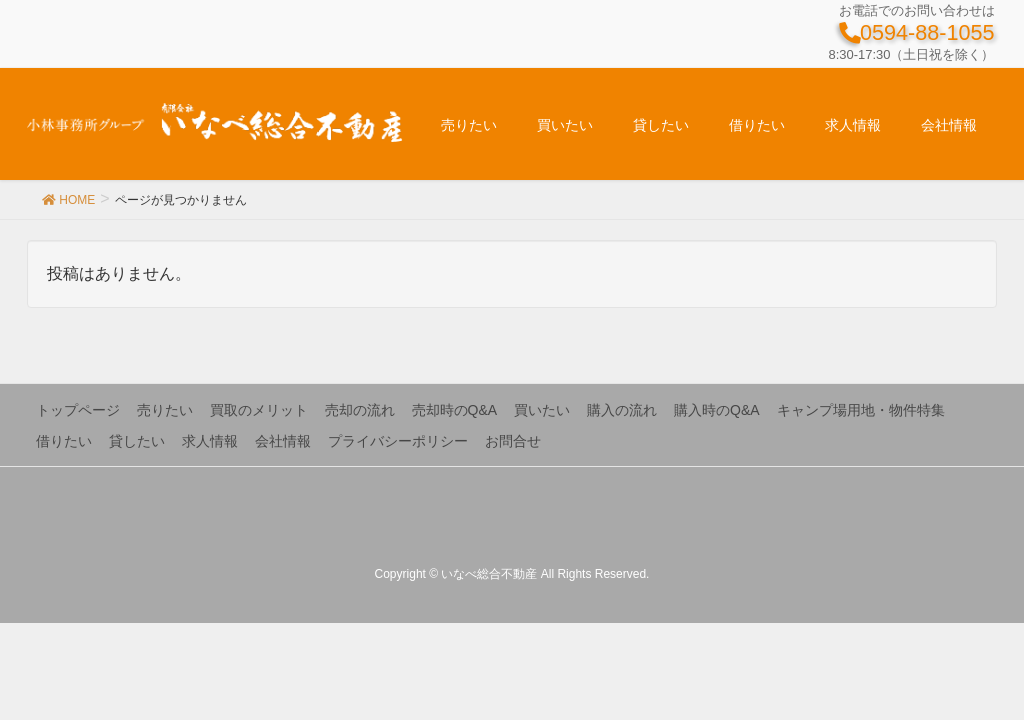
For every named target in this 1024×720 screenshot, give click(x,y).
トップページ (78, 410)
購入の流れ (622, 410)
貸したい (137, 441)
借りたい (64, 441)
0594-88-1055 (916, 32)
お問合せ (513, 441)
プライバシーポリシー (398, 441)
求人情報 (210, 441)
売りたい (165, 410)
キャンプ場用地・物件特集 (861, 410)
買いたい (542, 410)
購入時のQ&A (717, 410)
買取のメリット (259, 410)
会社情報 (283, 441)
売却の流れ (360, 410)
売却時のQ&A (455, 410)
